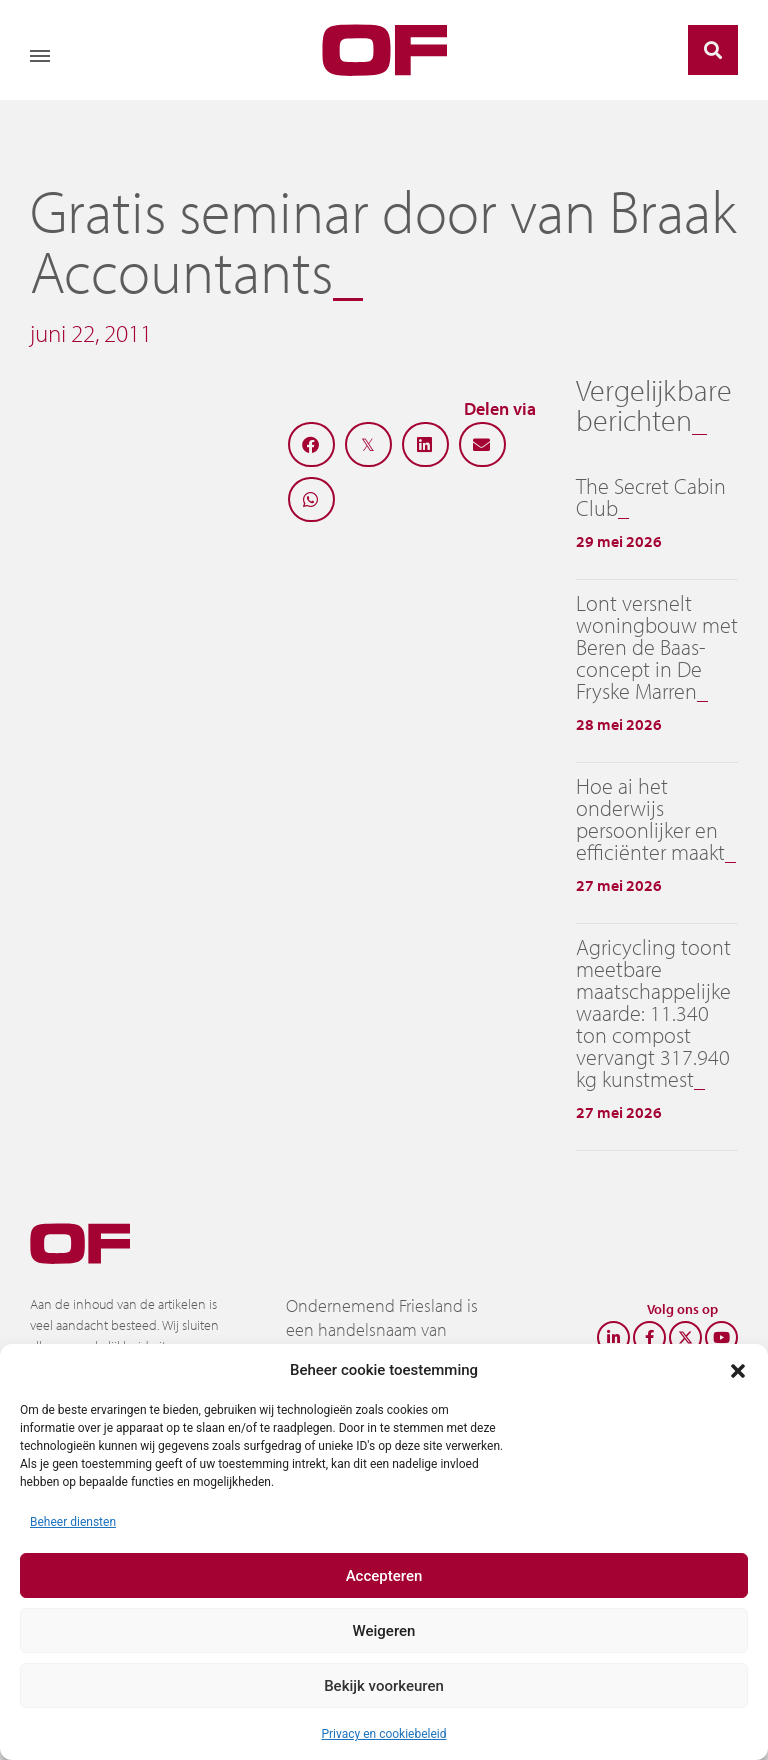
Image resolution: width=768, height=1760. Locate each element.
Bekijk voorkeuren (384, 1686)
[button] (738, 1370)
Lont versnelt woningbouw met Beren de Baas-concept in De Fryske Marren (657, 647)
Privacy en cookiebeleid (383, 1734)
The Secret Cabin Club (651, 497)
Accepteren (384, 1576)
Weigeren (384, 1631)
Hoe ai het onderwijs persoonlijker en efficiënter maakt (650, 819)
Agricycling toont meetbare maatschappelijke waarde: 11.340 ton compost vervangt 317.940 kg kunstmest (653, 1013)
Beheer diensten (73, 1522)
